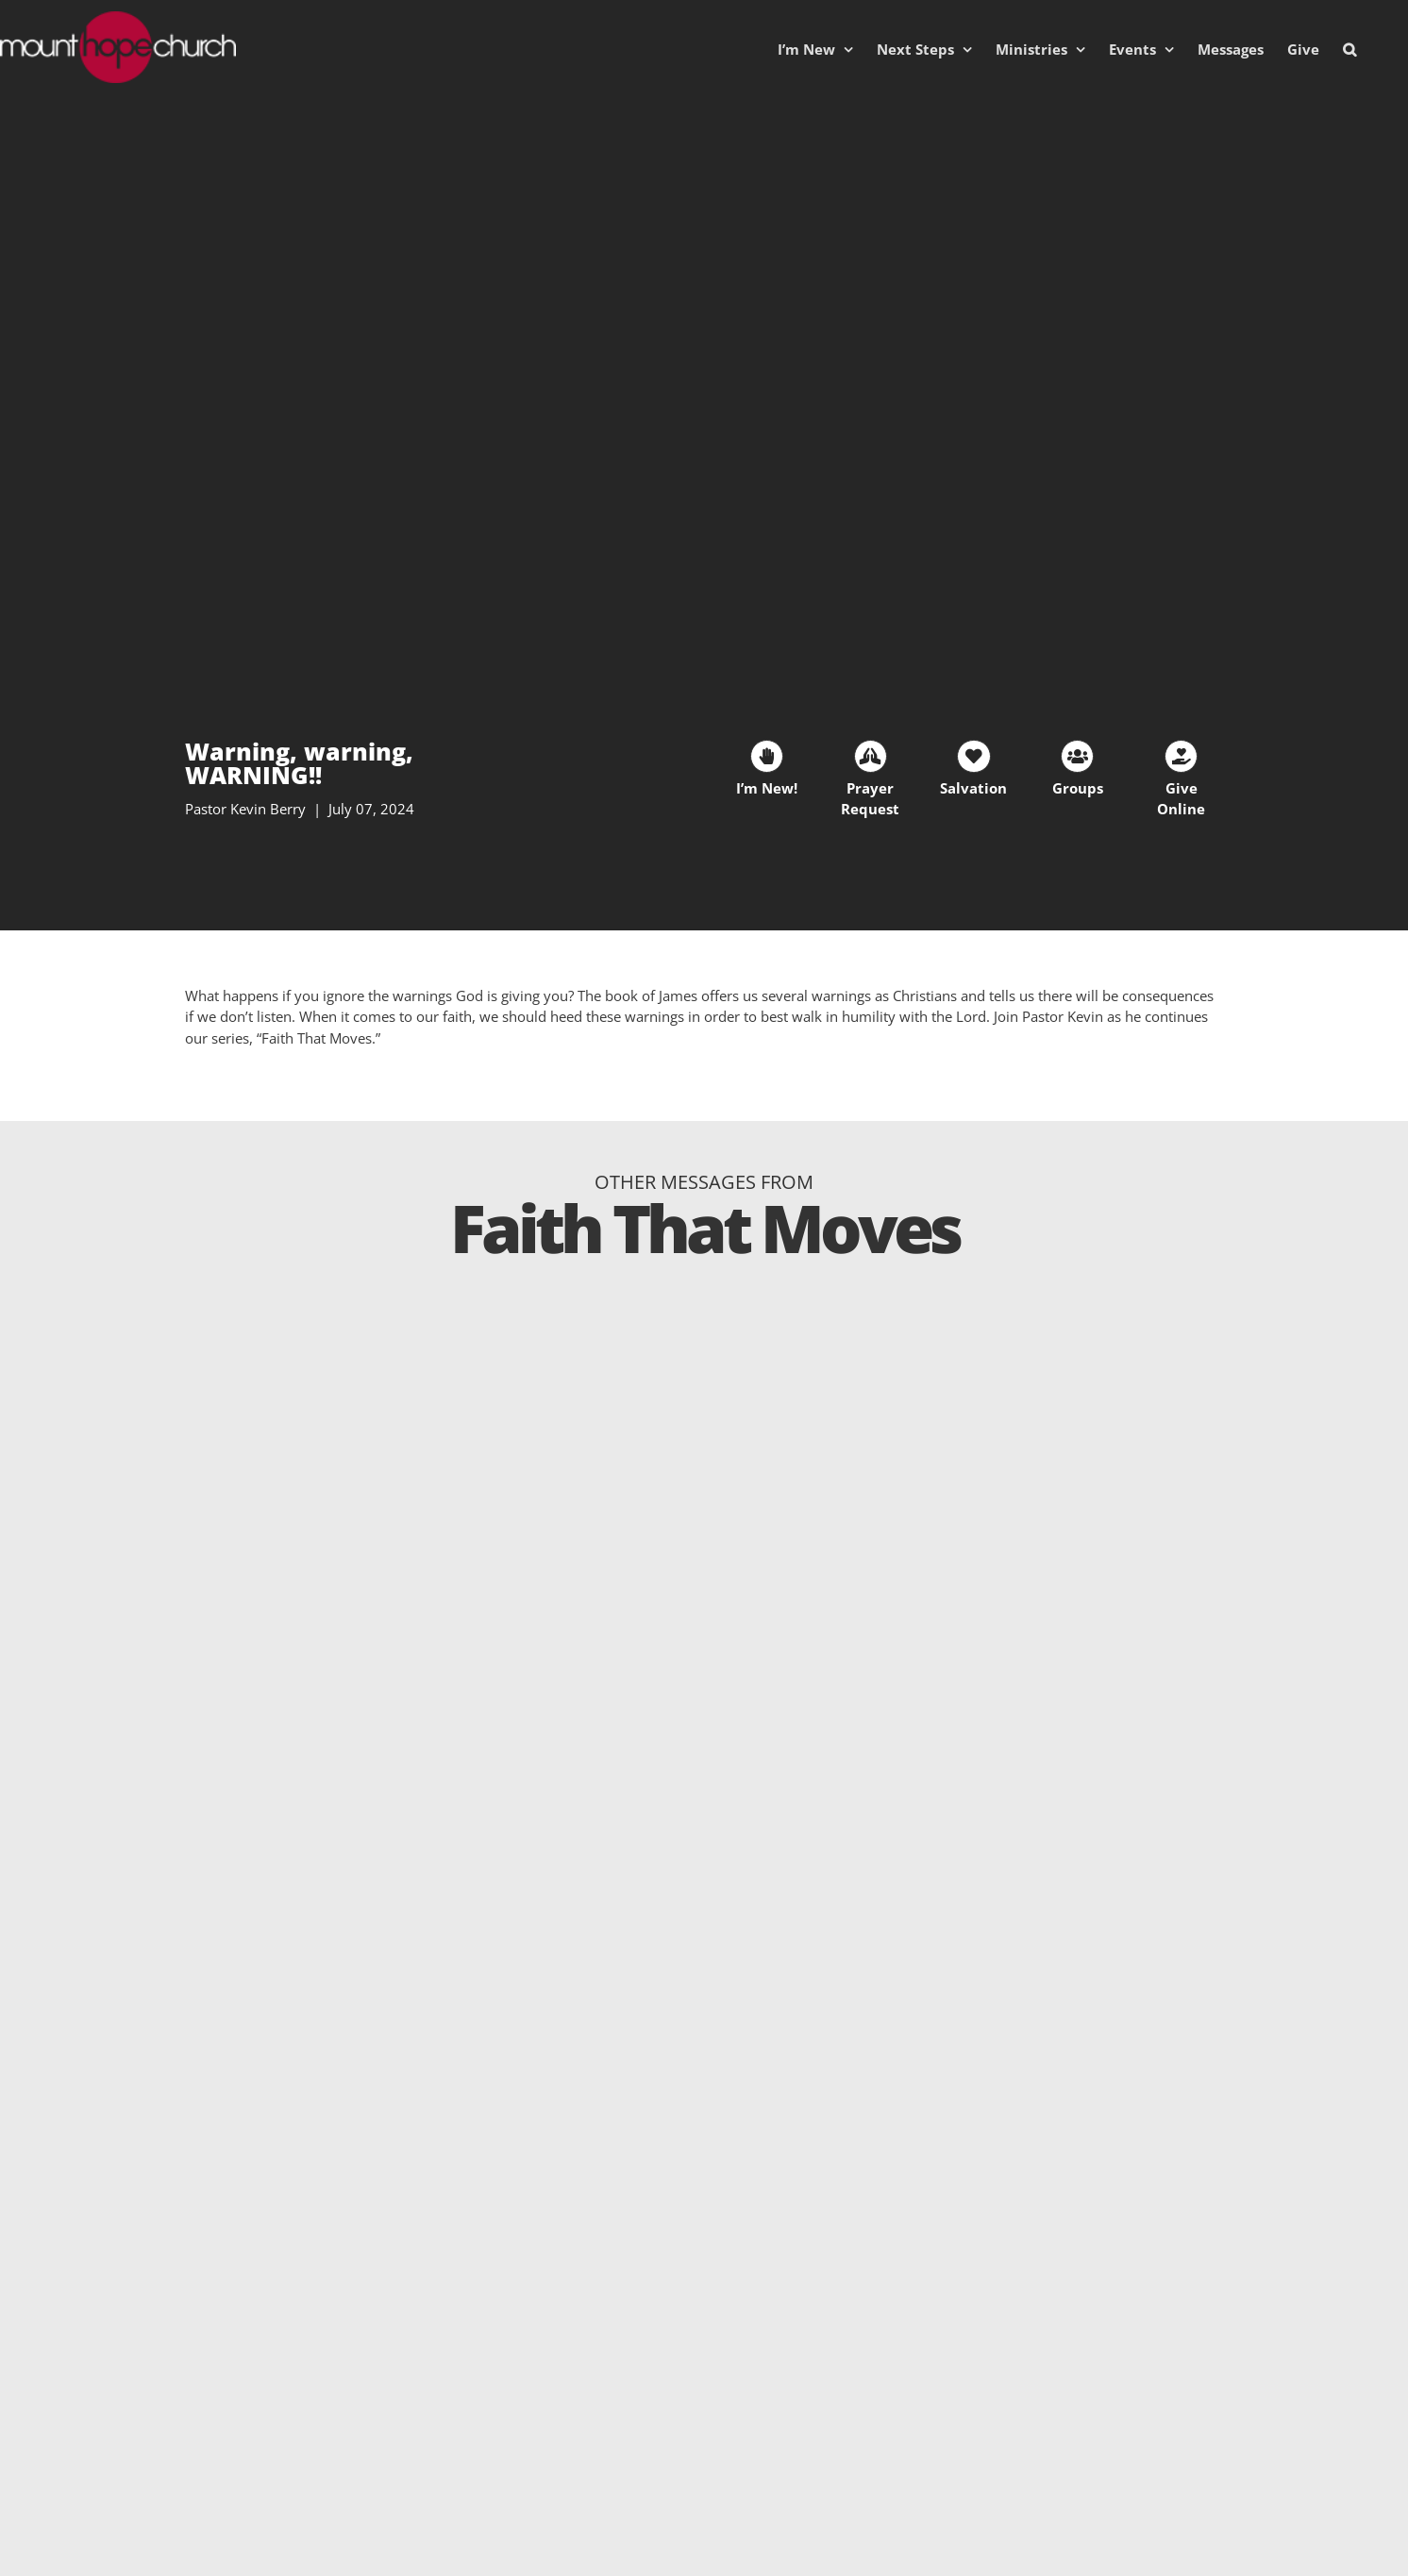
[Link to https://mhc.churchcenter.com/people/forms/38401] (766, 756)
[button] (1349, 49)
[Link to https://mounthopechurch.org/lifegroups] (1077, 756)
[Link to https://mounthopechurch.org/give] (1181, 756)
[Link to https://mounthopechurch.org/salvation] (973, 756)
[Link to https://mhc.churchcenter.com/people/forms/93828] (870, 756)
